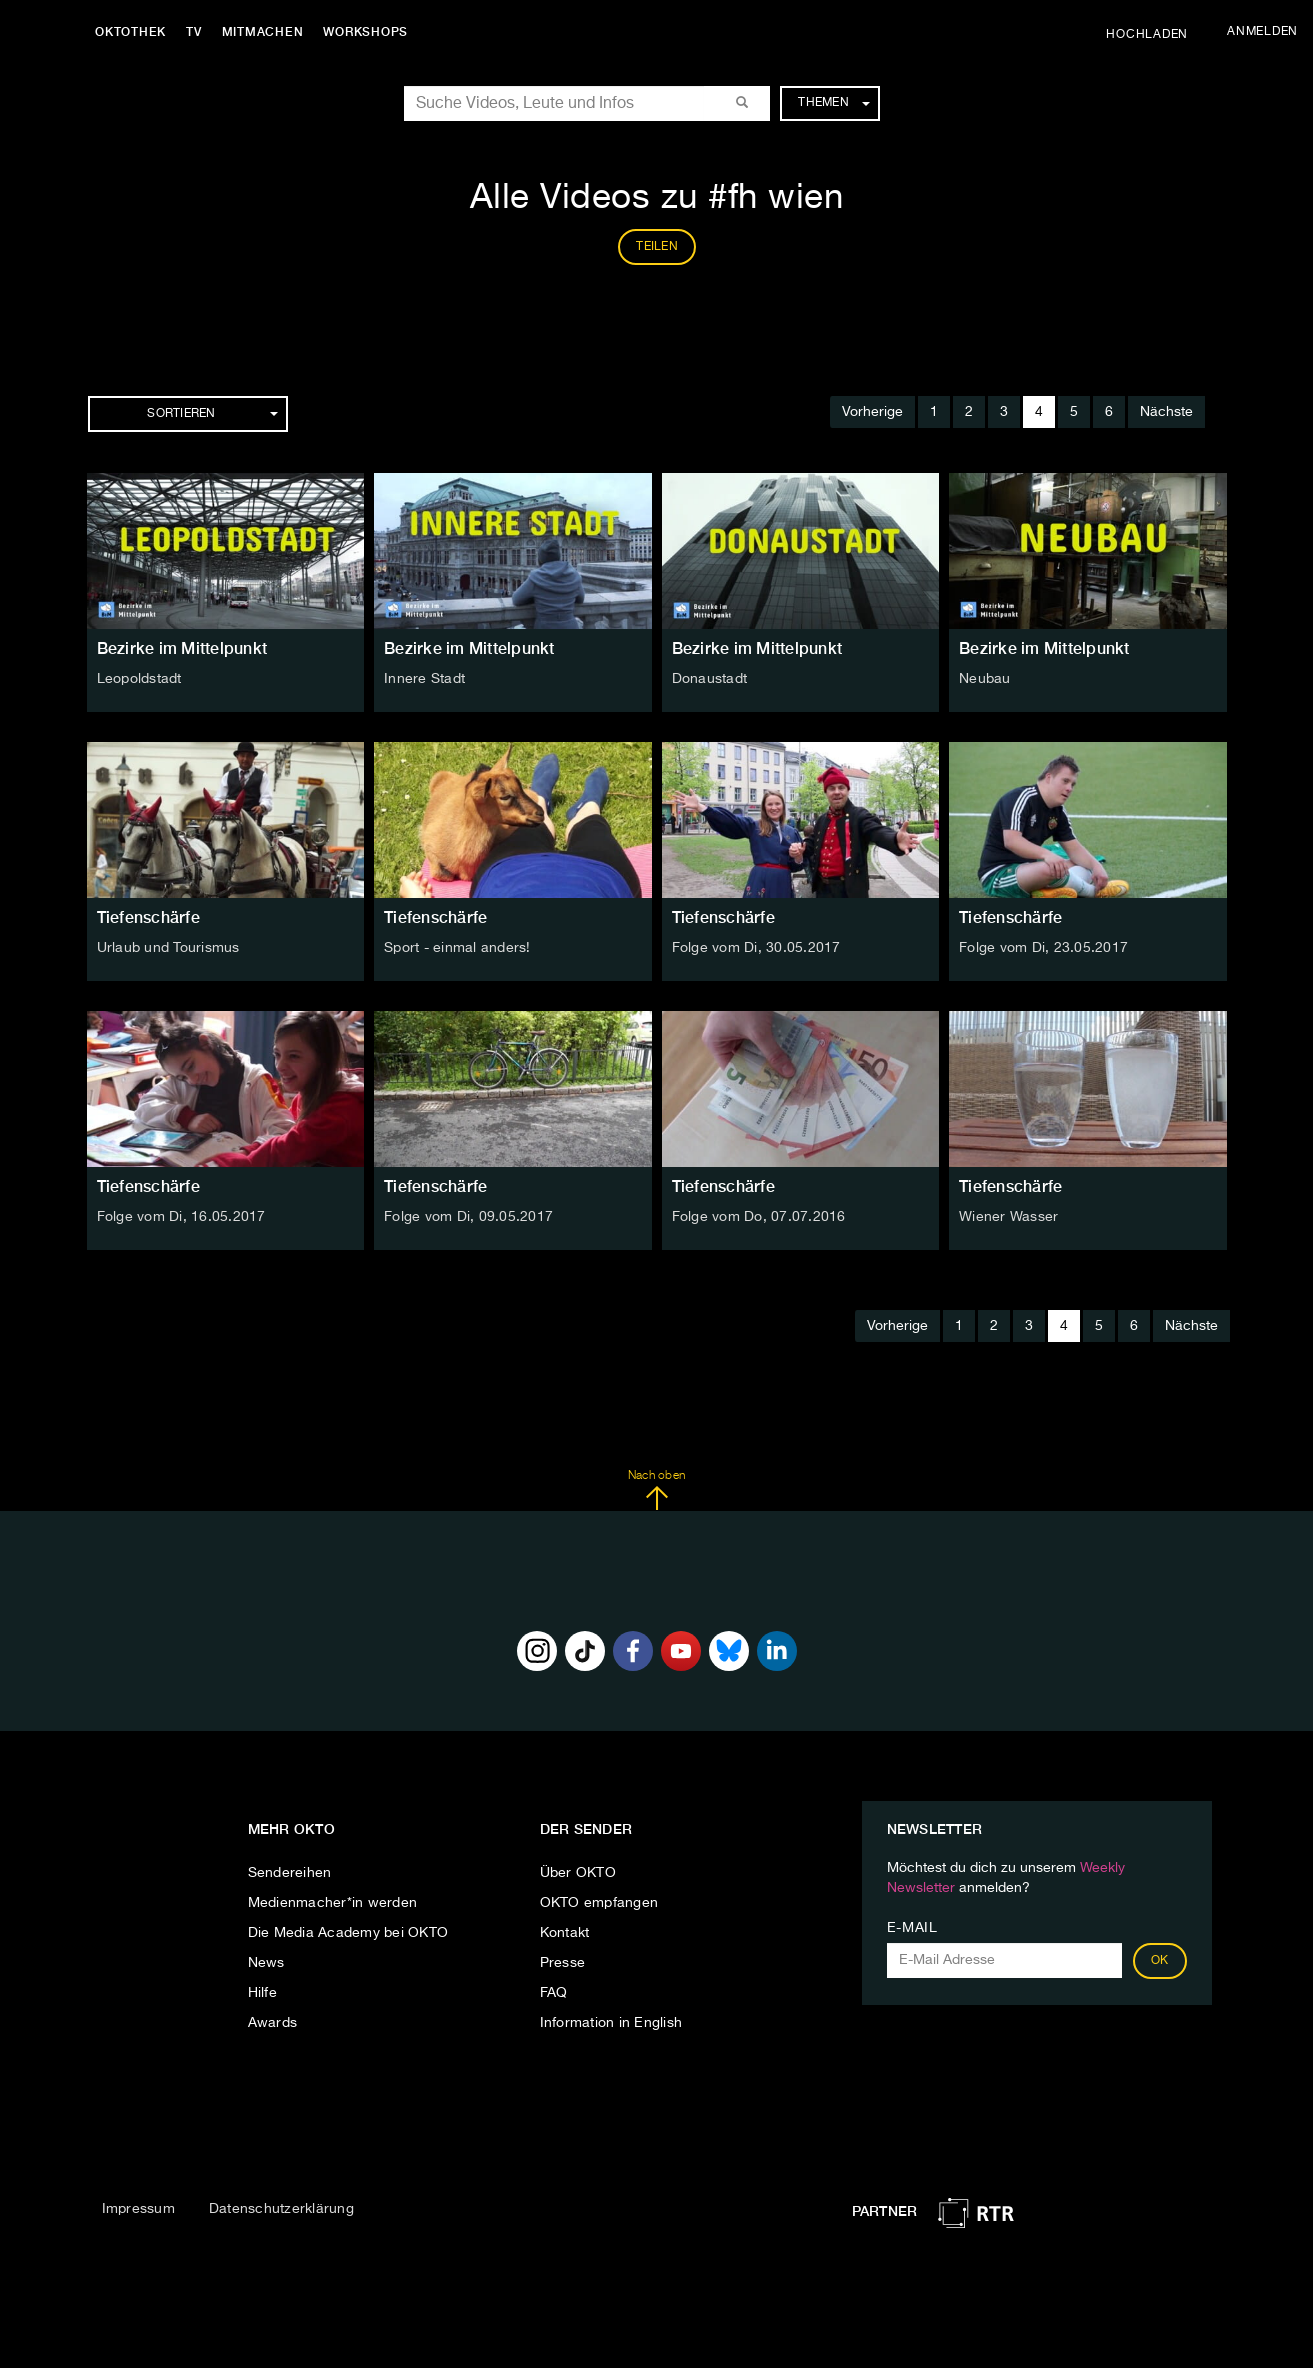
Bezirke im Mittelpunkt (182, 648)
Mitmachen (263, 32)
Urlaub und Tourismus (168, 948)
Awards (273, 2023)
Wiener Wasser (1008, 1217)
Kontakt (565, 1933)
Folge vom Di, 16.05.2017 (181, 1217)
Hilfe (262, 1993)
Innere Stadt (424, 679)
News (266, 1963)
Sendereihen (290, 1873)
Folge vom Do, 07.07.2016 (759, 1217)
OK (1160, 1961)
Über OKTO (578, 1873)
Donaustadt (710, 679)
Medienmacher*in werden (333, 1903)
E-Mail (912, 1928)
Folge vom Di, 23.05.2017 (1043, 948)
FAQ (554, 1993)
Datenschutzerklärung (281, 2209)
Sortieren (212, 414)
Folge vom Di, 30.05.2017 (756, 948)
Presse (563, 1963)
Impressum (138, 2209)
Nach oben (656, 1490)
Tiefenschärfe (148, 917)
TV (194, 32)
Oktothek (130, 32)
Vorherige (872, 412)
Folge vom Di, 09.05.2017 (468, 1217)
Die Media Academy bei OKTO (348, 1933)
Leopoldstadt (139, 679)
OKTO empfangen (599, 1903)
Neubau (985, 679)
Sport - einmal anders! (457, 948)
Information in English (611, 2023)
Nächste (1166, 412)
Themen (833, 103)
